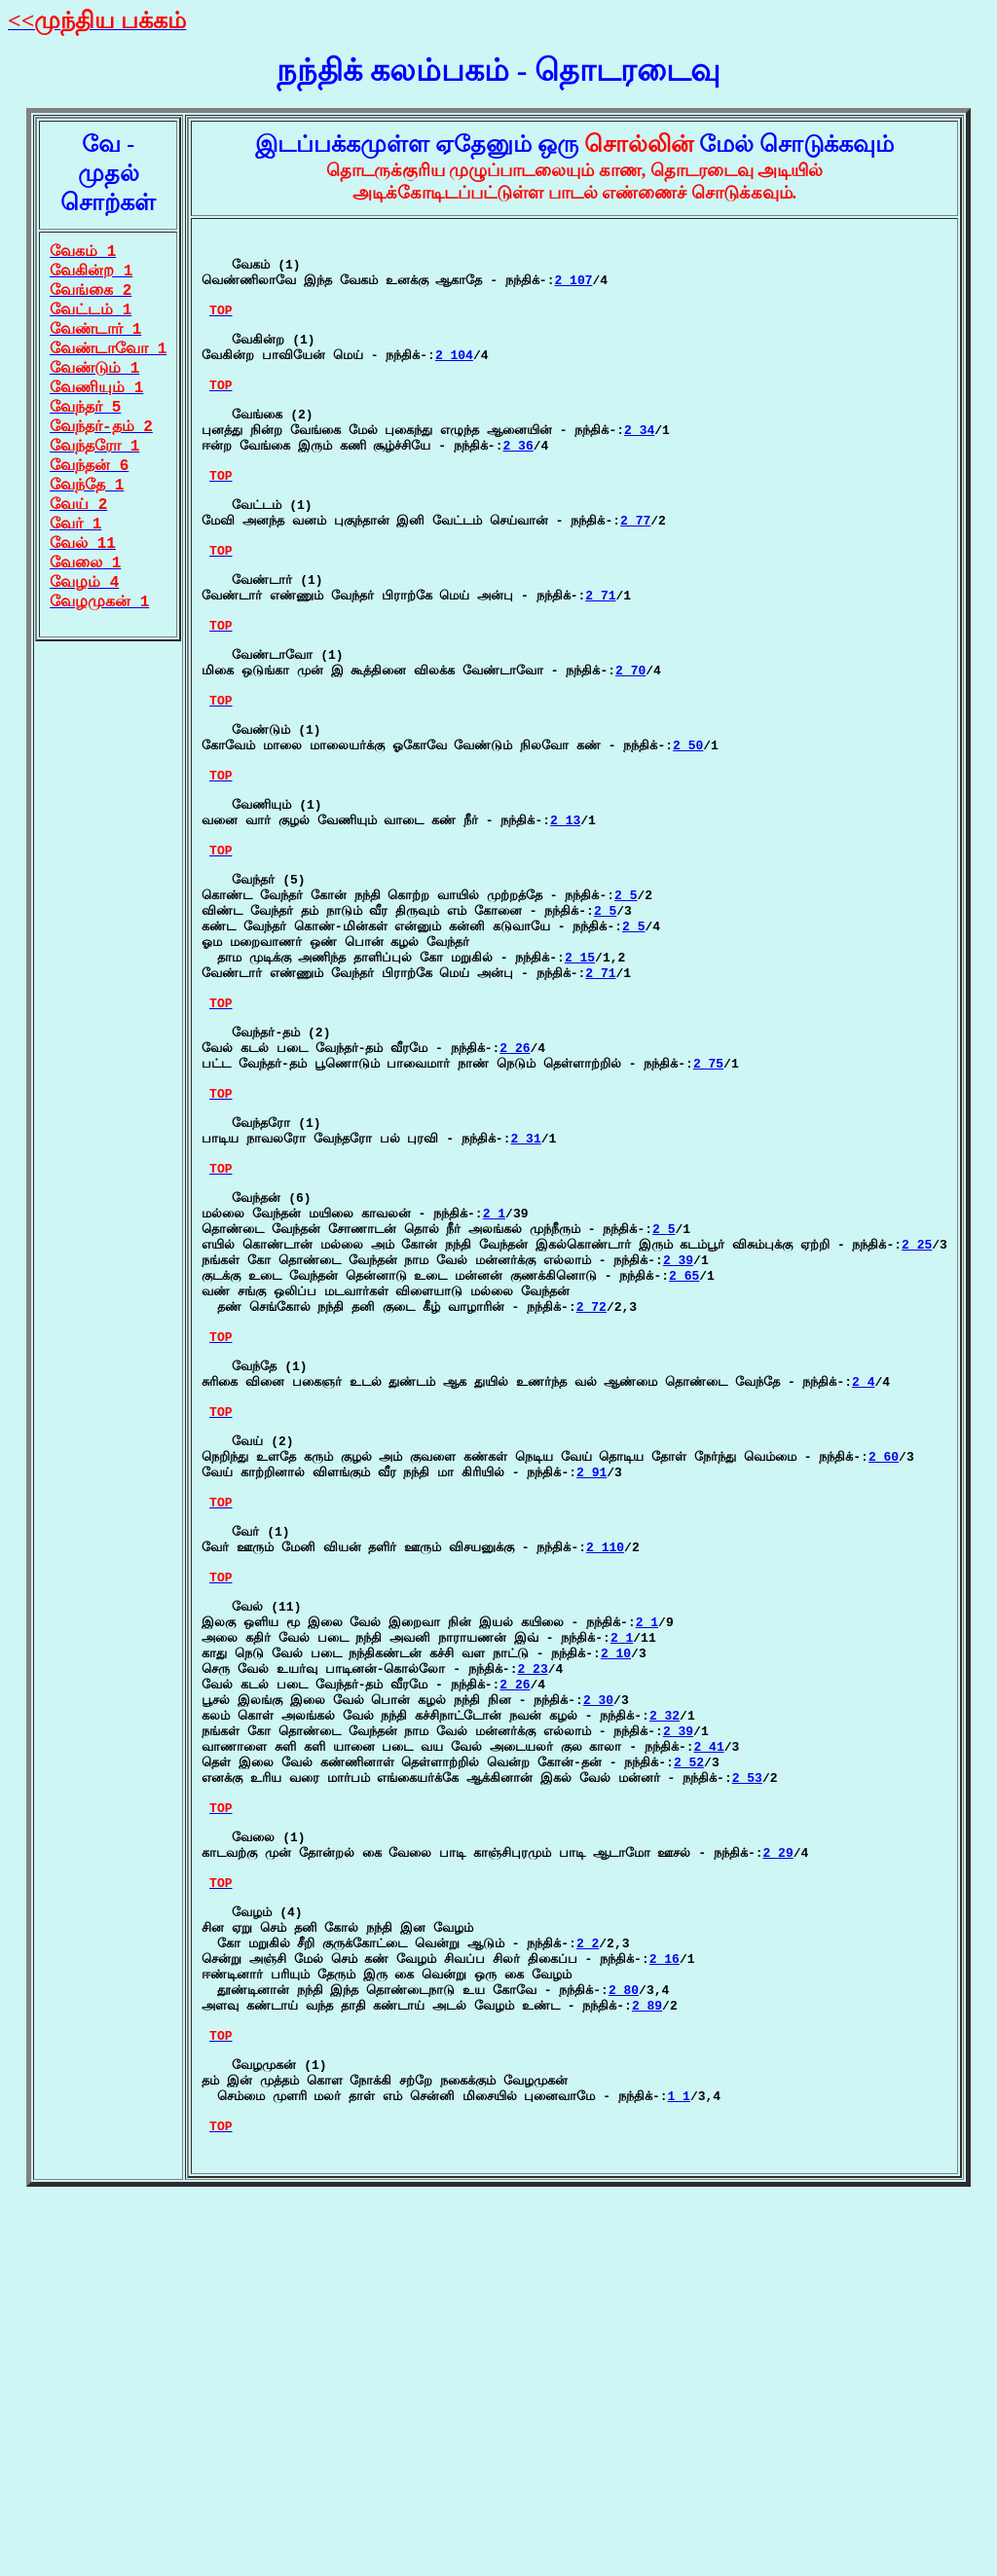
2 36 (517, 488)
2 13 (565, 936)
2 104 (454, 380)
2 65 (684, 1479)
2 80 (624, 2331)
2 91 (591, 1714)
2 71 (600, 667)
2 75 (708, 1226)
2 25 (917, 1442)
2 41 (708, 2041)
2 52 (689, 2059)
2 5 (625, 1025)
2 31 (525, 1315)
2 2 (587, 2275)
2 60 (883, 1695)
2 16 (664, 2294)
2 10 (616, 1930)
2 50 (688, 846)
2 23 (532, 1948)
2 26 (514, 1207)
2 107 (573, 291)
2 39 (678, 1460)
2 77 (635, 578)
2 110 (605, 1803)
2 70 (630, 757)
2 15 (580, 1099)
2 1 (494, 1405)
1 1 (678, 2457)
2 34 (639, 470)
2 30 (598, 1985)
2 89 (647, 2349)
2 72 (591, 1516)
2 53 (747, 2077)
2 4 (863, 1606)
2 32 (664, 2004)
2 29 (777, 2167)
